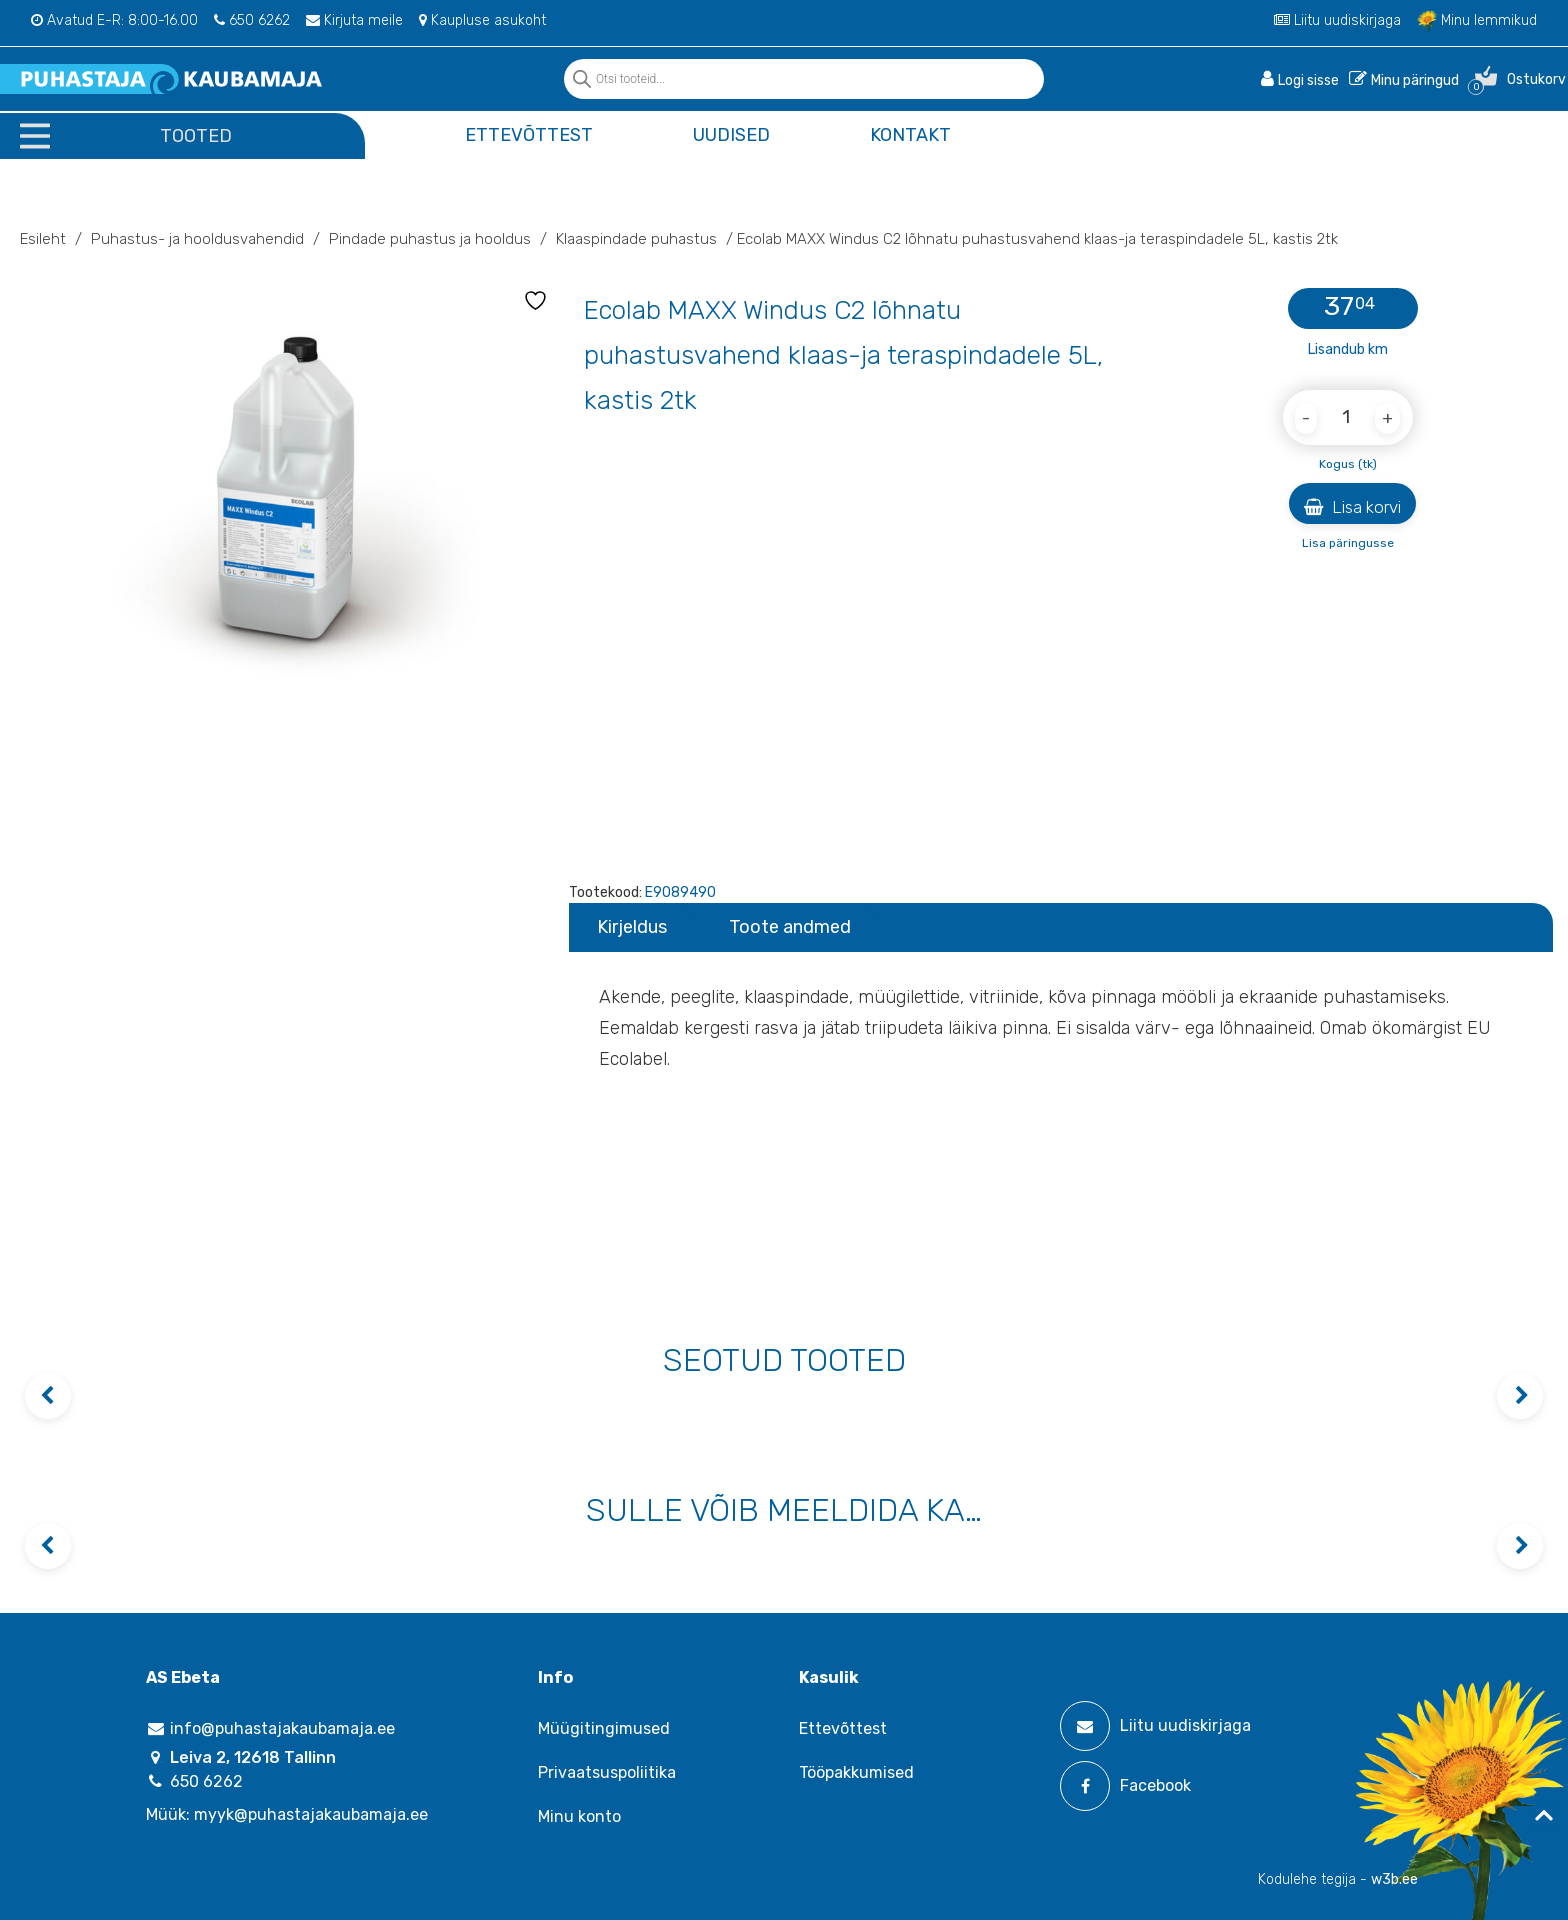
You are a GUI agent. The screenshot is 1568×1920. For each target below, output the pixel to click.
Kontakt (910, 135)
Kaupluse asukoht (482, 20)
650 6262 (252, 20)
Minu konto (579, 1816)
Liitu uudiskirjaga (1337, 20)
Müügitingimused (604, 1728)
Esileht (43, 239)
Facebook (1125, 1786)
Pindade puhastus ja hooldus (430, 239)
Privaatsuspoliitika (607, 1772)
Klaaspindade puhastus (636, 239)
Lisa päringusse (1348, 543)
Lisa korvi (1352, 507)
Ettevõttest (529, 135)
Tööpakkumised (856, 1772)
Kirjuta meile (354, 20)
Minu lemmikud (1477, 20)
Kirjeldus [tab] (632, 927)
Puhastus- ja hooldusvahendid (197, 239)
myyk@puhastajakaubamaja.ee (311, 1814)
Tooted (196, 136)
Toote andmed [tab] (790, 927)
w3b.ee (1394, 1879)
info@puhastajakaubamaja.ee (270, 1728)
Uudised (731, 135)
